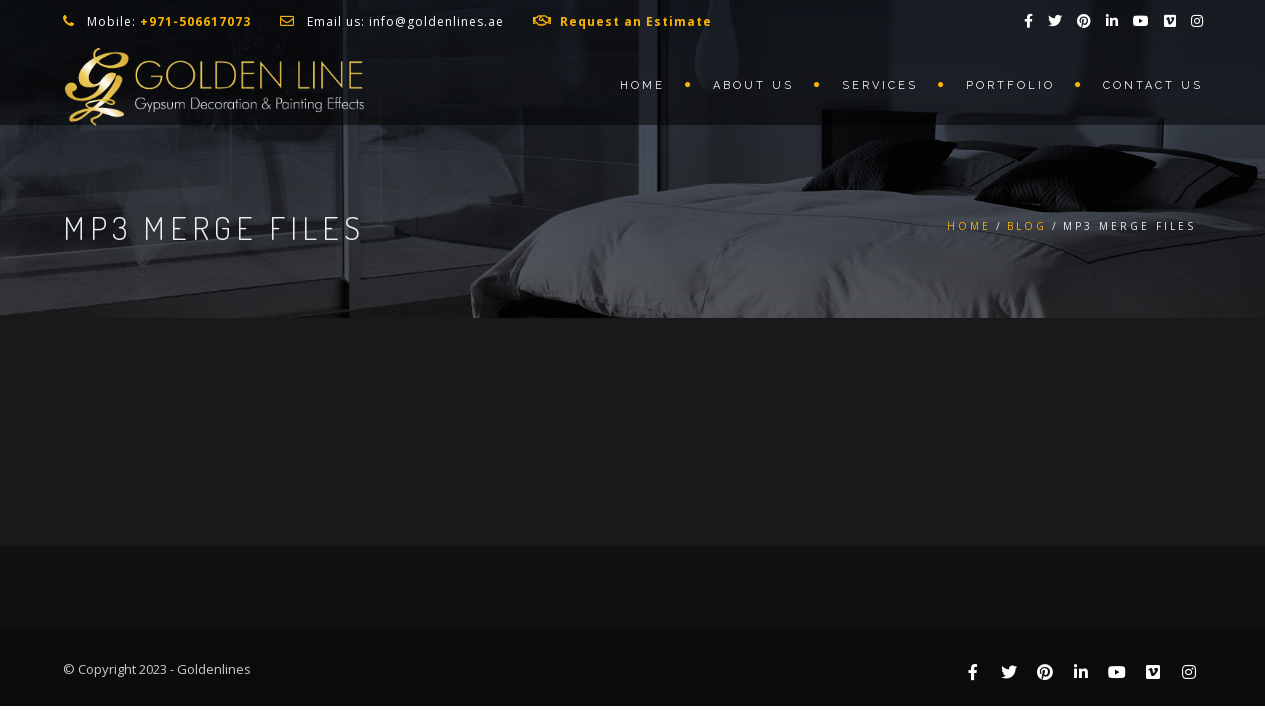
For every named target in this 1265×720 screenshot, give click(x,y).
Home (642, 85)
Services (880, 85)
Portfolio (1010, 85)
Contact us (1153, 85)
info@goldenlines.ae (436, 21)
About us (753, 85)
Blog (1027, 226)
